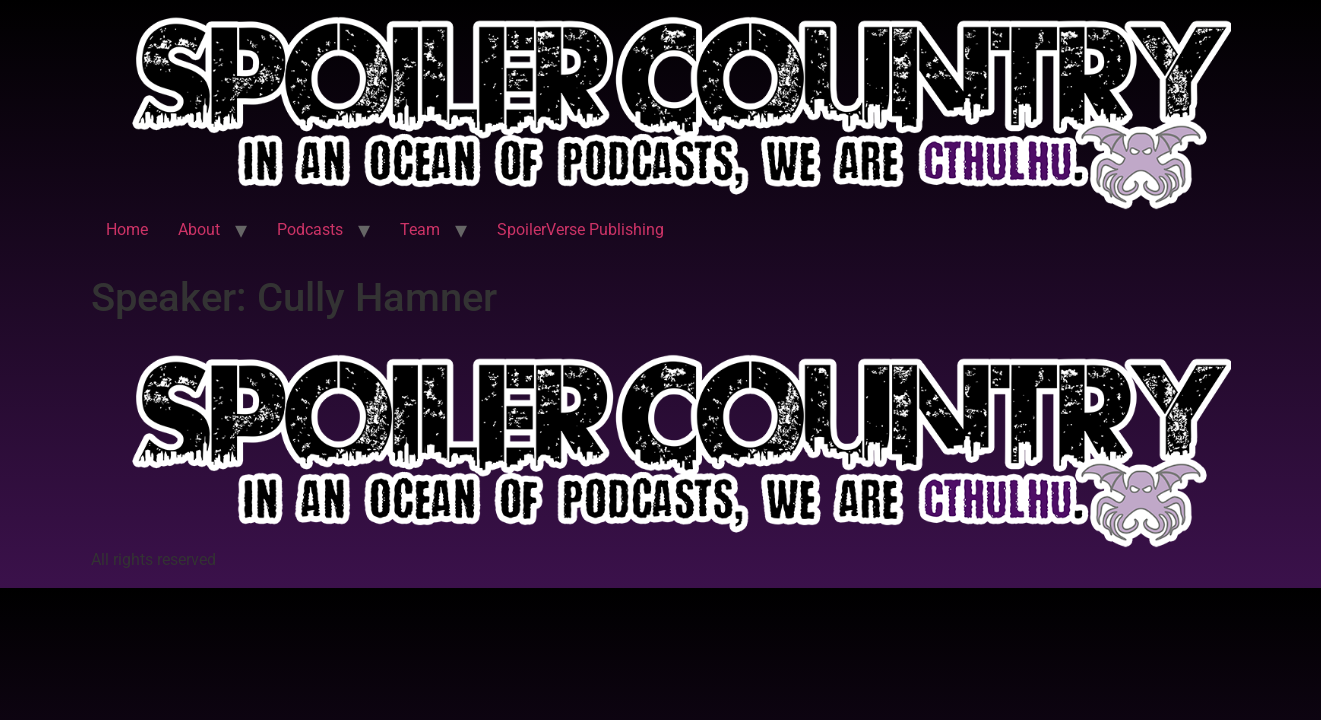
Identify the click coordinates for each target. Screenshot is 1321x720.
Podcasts (310, 229)
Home (127, 229)
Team (420, 229)
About (199, 229)
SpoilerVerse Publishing (580, 229)
